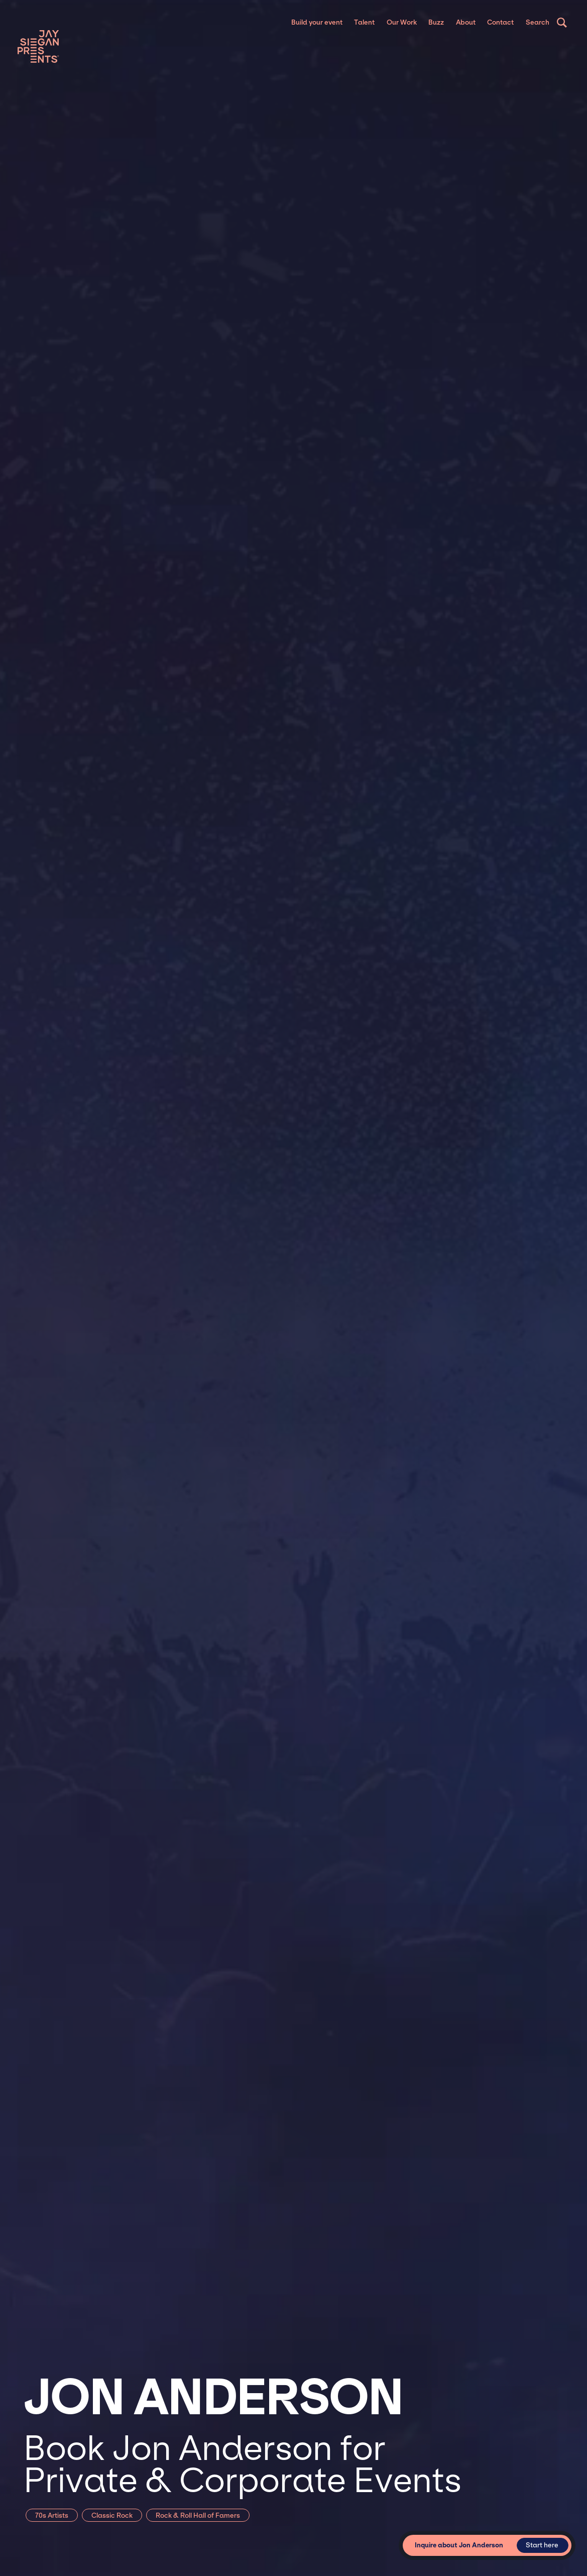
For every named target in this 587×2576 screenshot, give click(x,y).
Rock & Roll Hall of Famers (198, 2515)
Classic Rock (112, 2515)
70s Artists (51, 2515)
